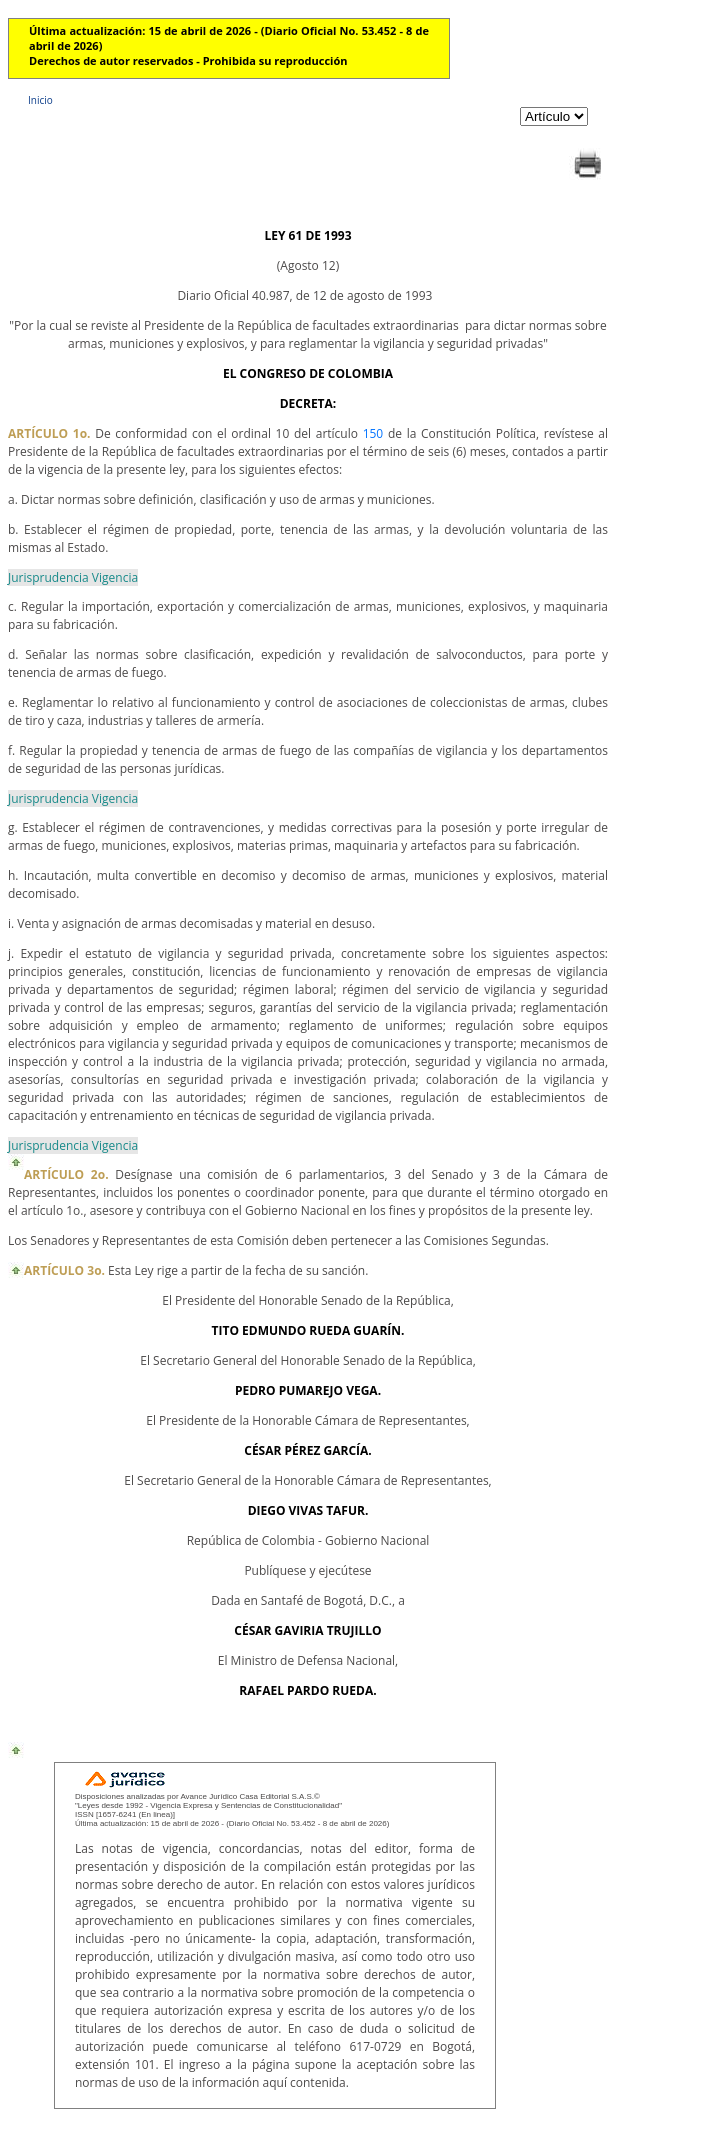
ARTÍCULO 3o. (64, 1270)
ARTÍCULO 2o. (66, 1174)
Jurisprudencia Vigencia (73, 577)
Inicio (40, 100)
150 (373, 433)
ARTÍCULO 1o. (49, 433)
